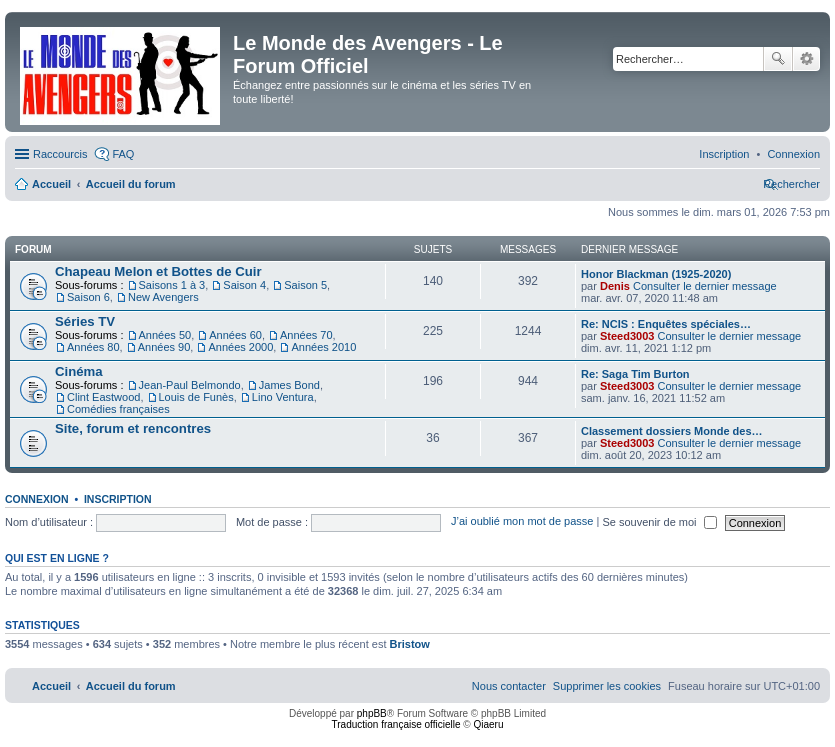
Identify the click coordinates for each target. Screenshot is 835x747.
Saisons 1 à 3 (172, 285)
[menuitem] (793, 154)
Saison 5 (305, 285)
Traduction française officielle (396, 724)
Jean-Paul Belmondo (190, 385)
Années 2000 (240, 347)
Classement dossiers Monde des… (672, 431)
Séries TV (85, 321)
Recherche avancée (806, 59)
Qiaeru (488, 724)
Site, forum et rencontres (133, 428)
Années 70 (306, 335)
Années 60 (235, 335)
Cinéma (79, 371)
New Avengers (163, 297)
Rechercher (778, 59)
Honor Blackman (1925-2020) (656, 274)
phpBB (372, 713)
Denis (615, 286)
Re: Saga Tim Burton (635, 374)
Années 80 (93, 347)
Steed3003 (627, 336)
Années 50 (165, 335)
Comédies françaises (118, 409)
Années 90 (164, 347)
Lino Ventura (283, 397)
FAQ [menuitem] (123, 154)
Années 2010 (323, 347)
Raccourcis (60, 154)
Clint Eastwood (103, 397)
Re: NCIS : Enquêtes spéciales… (666, 324)
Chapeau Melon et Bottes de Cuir (158, 271)
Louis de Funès (196, 397)
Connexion (37, 499)
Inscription (118, 499)
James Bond (289, 385)
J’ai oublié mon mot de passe (522, 522)
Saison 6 (88, 297)
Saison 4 (244, 285)
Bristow (410, 644)
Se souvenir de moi (659, 522)
